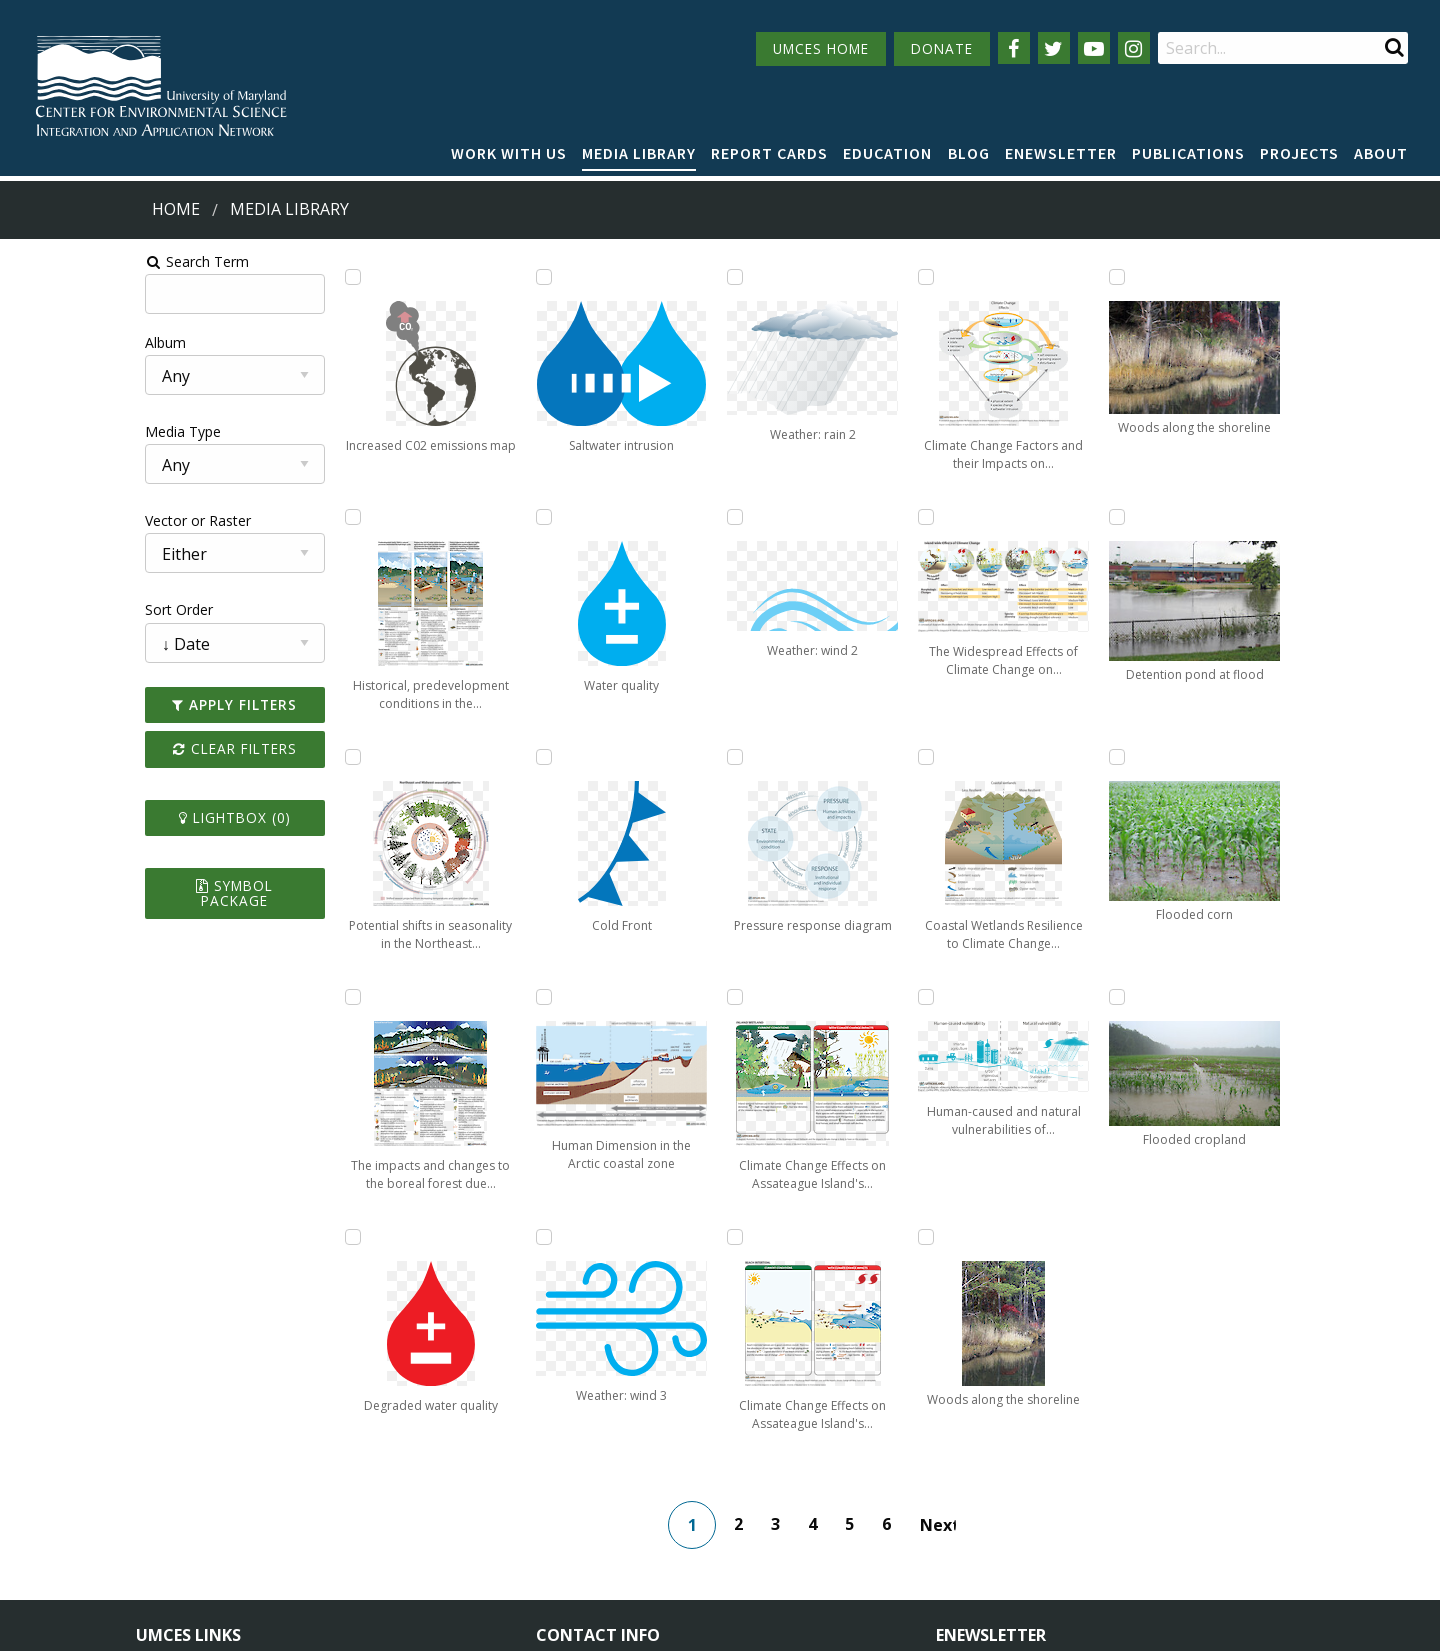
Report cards (769, 153)
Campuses (170, 1469)
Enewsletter (1061, 153)
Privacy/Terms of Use (593, 1623)
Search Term (65, 261)
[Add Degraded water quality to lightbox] (459, 277)
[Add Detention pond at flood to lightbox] (1244, 517)
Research (166, 1542)
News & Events (370, 1469)
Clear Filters (124, 748)
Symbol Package (123, 885)
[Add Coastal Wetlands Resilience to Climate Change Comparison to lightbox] (1048, 517)
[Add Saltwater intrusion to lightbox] (459, 517)
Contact (588, 1523)
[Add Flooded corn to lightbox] (1244, 757)
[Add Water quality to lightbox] (459, 757)
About (1381, 153)
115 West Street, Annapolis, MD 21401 (679, 1435)
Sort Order (47, 609)
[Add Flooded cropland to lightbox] (1244, 997)
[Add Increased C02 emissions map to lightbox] (263, 277)
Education (887, 153)
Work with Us (509, 153)
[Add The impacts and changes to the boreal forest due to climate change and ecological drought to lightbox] (263, 997)
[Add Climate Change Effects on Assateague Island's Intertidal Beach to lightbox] (852, 757)
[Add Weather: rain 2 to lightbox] (656, 757)
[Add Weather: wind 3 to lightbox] (656, 517)
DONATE (942, 48)
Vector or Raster (66, 520)
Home (176, 209)
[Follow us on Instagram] (1134, 48)
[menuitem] (509, 154)
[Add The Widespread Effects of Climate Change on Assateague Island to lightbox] (1048, 277)
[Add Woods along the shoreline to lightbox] (1048, 997)
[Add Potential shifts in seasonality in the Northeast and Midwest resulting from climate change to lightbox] (263, 757)
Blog (969, 153)
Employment (362, 1505)
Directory (166, 1505)
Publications (1188, 153)
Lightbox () (124, 817)
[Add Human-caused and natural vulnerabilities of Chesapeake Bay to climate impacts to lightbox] (1048, 757)
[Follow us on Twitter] (1054, 48)
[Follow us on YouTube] (1094, 48)
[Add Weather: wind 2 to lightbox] (656, 997)
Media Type (51, 431)
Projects (1299, 153)
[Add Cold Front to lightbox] (459, 997)
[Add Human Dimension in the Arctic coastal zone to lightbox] (656, 277)
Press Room (360, 1542)
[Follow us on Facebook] (1014, 48)
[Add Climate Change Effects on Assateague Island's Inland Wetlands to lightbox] (852, 517)
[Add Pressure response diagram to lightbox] (852, 277)
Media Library (639, 153)
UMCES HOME (821, 48)
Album (33, 342)
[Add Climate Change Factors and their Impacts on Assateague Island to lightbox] (852, 997)
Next (959, 1285)
